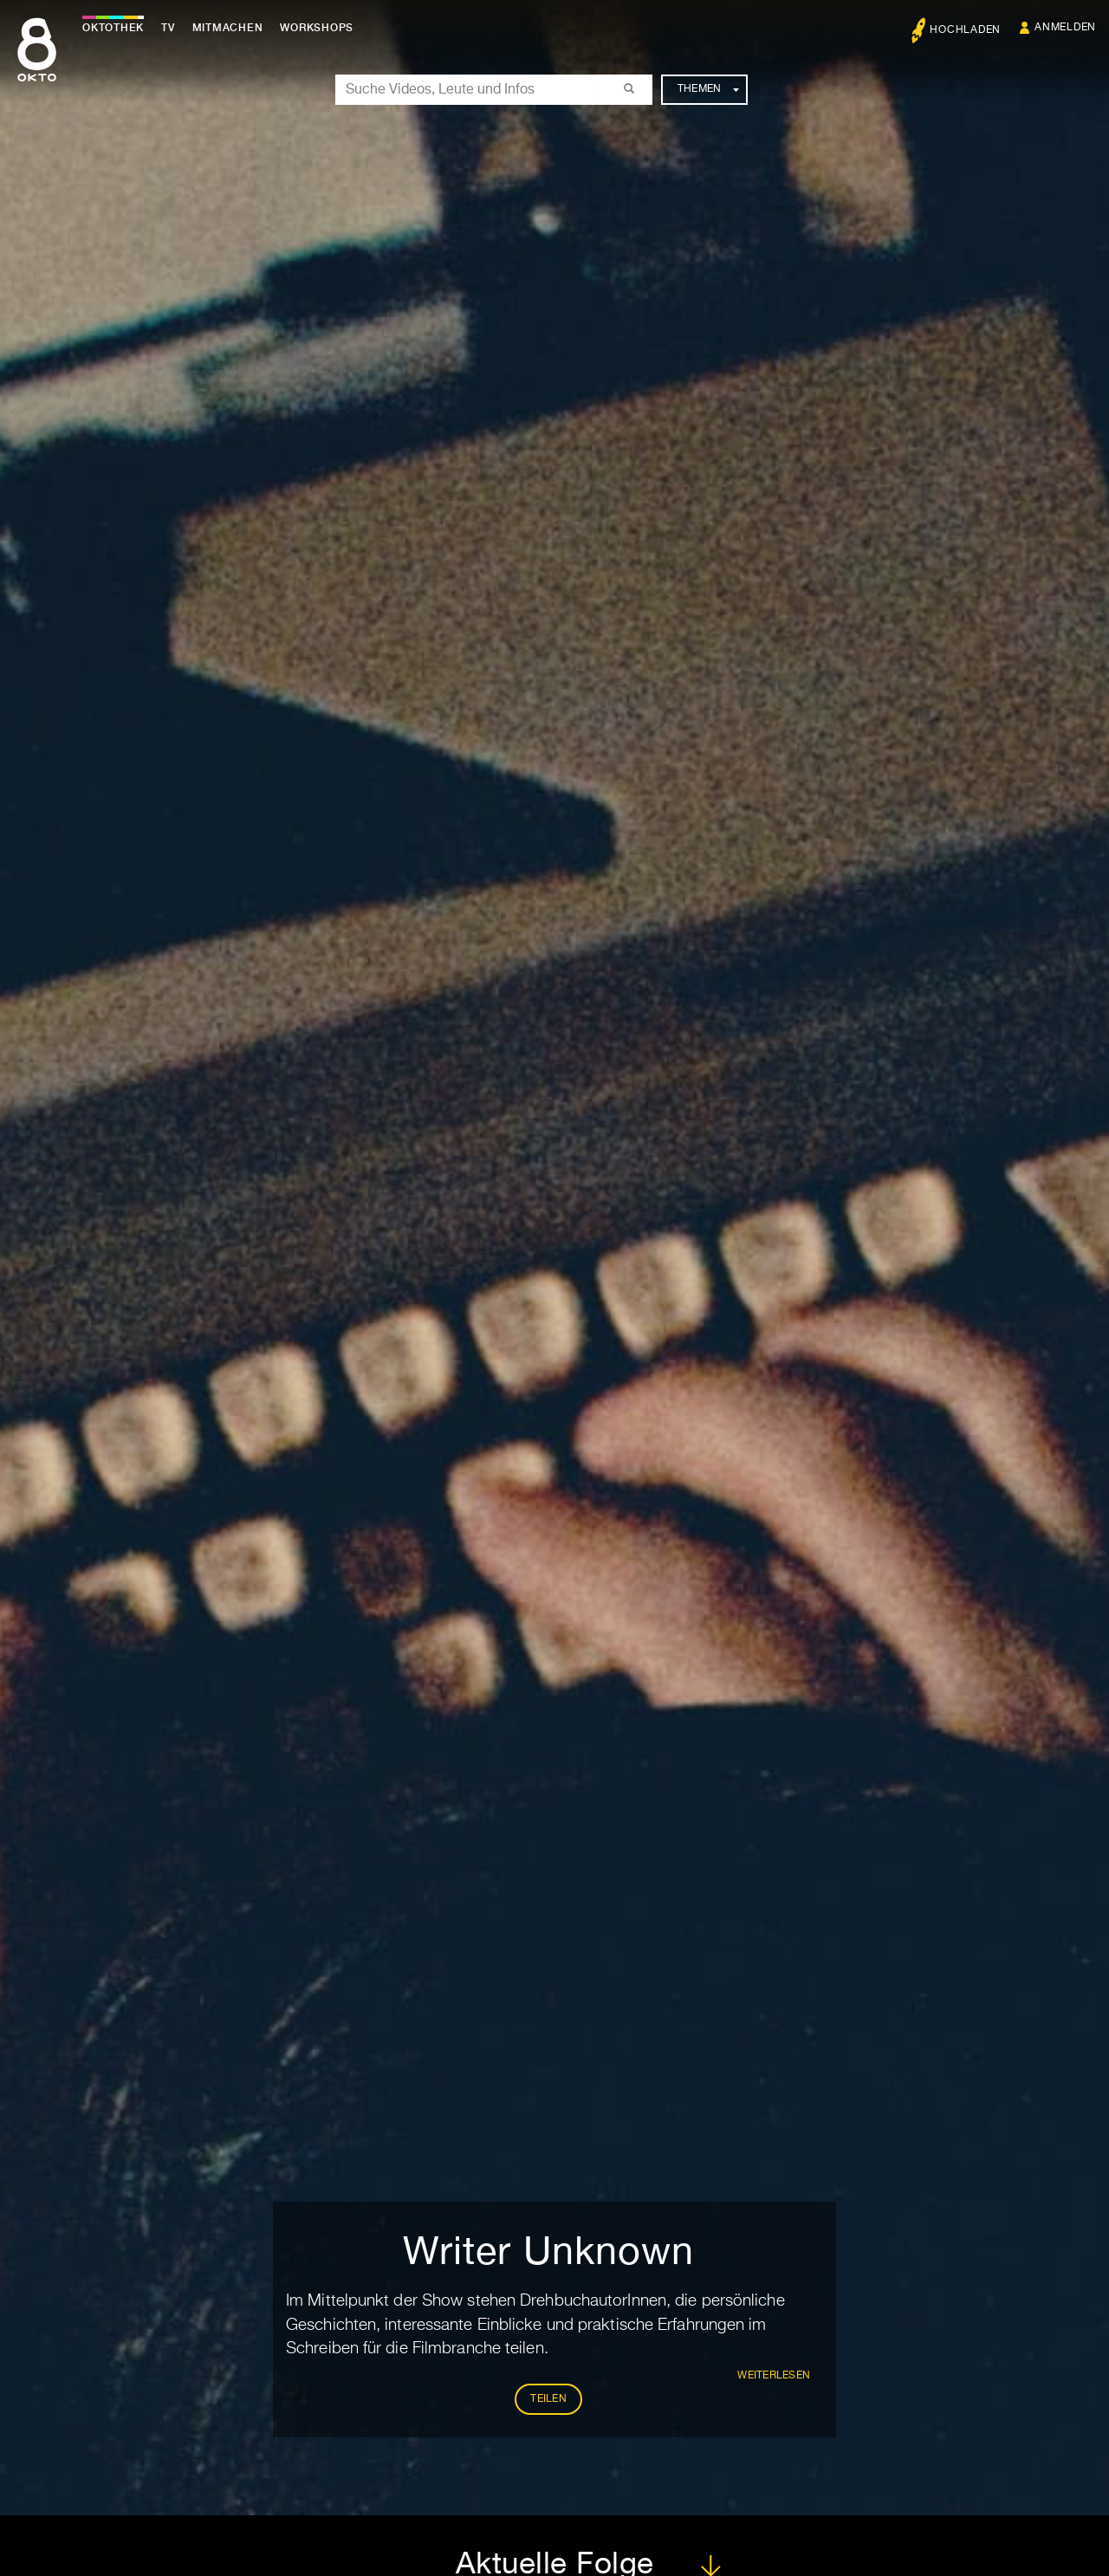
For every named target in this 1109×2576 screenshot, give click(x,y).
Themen (708, 89)
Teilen (548, 2399)
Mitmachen (227, 28)
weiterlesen (773, 2376)
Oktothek (113, 28)
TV (168, 28)
